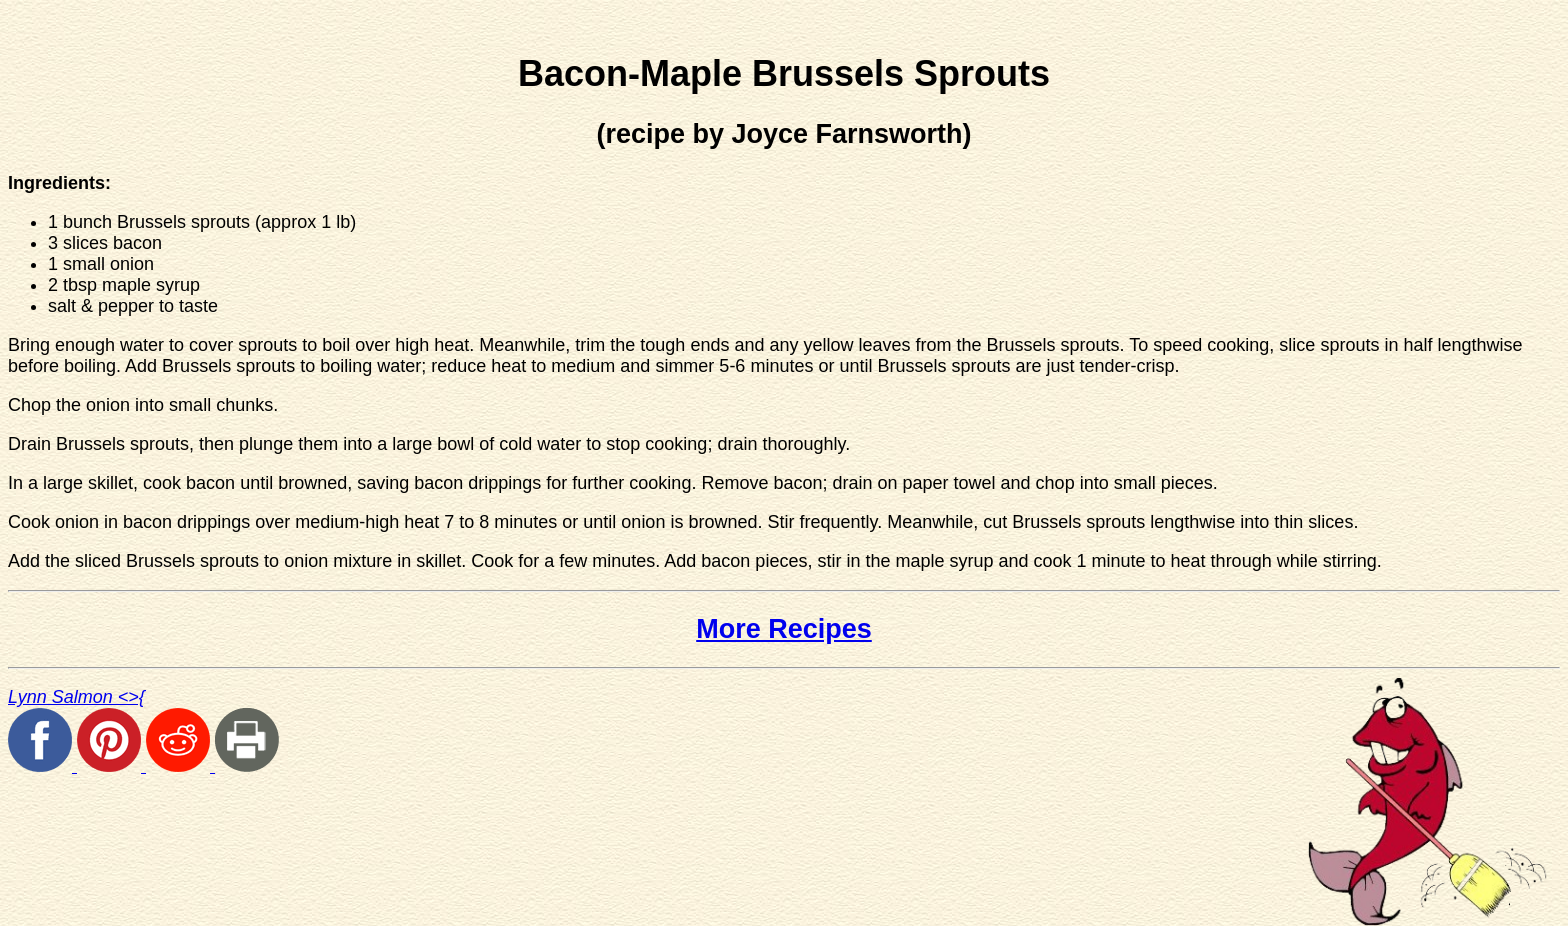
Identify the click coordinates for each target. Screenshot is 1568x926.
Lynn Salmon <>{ (76, 697)
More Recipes (784, 629)
